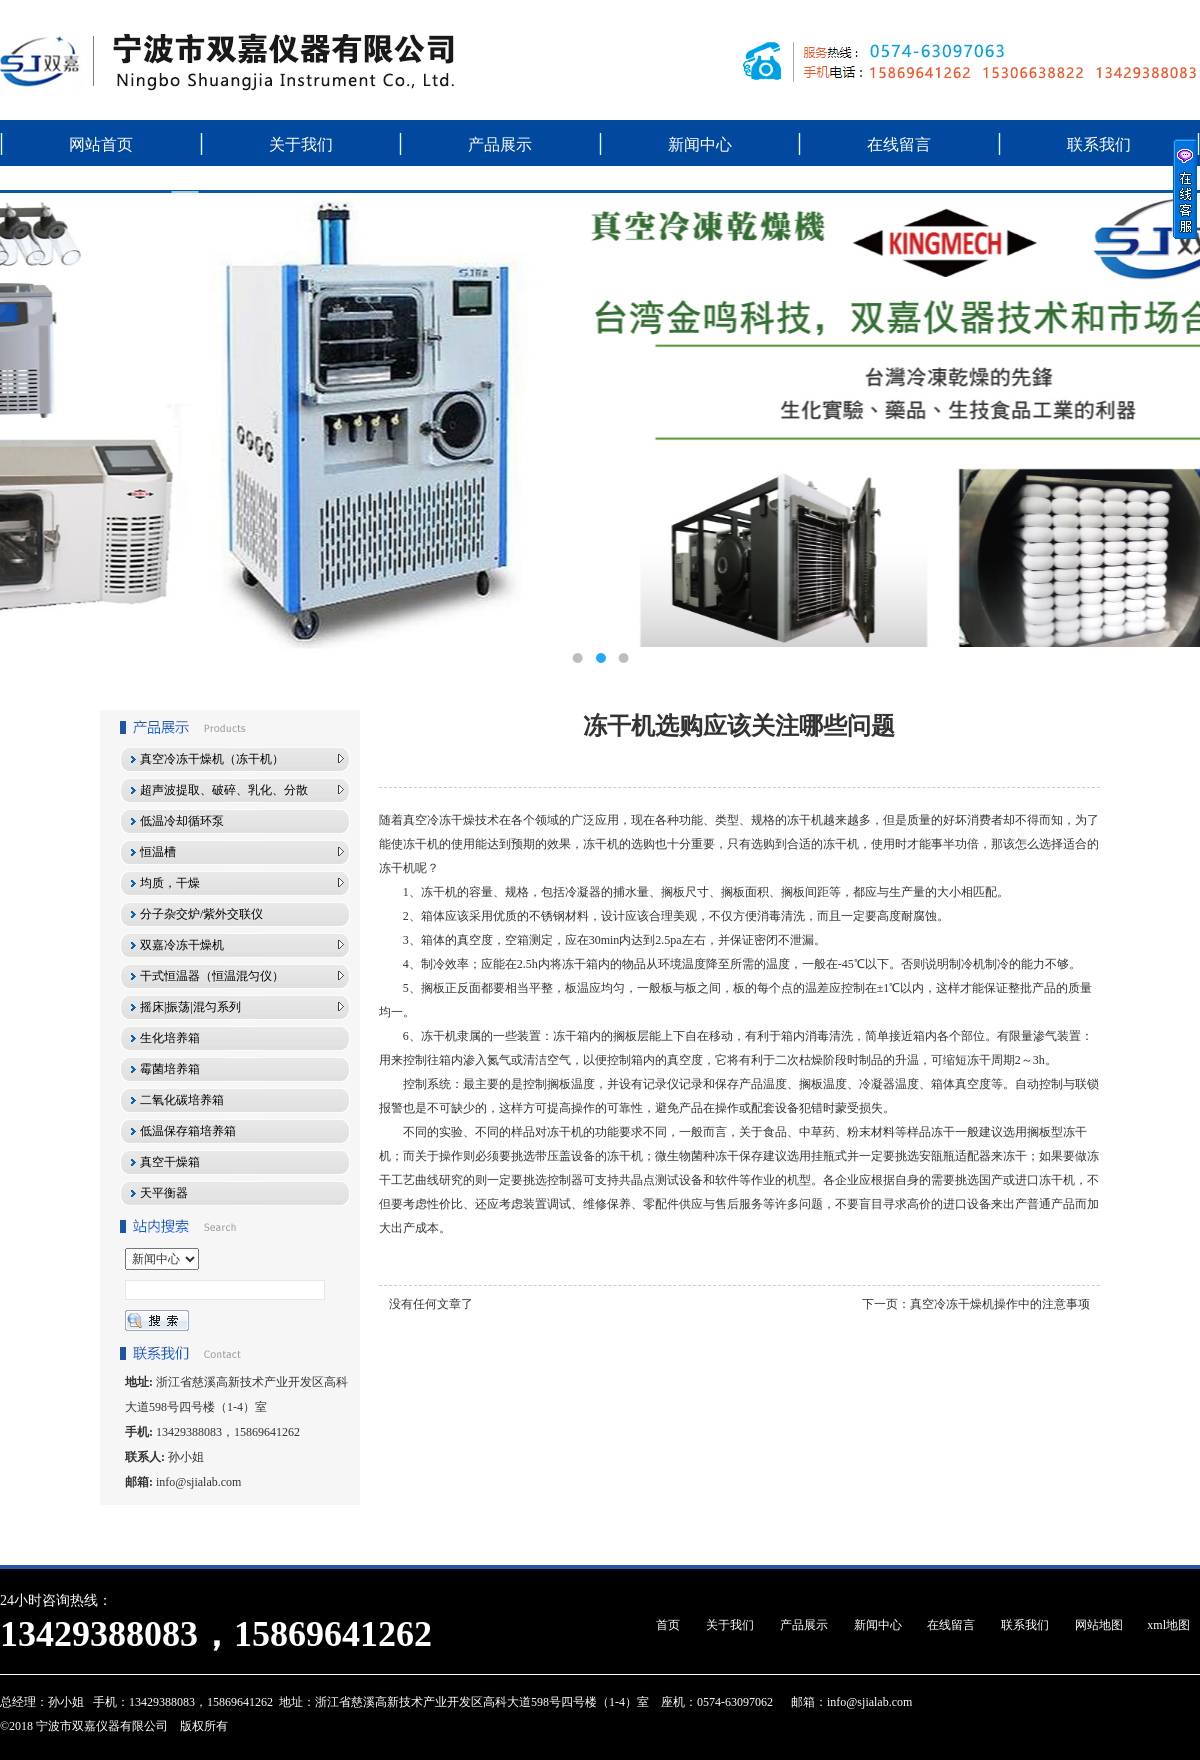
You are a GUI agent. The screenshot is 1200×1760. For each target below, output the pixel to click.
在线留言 (899, 144)
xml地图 (1168, 1625)
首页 (668, 1625)
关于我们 (301, 144)
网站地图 (1099, 1625)
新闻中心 (700, 144)
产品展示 (500, 144)
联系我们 (1099, 144)
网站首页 (101, 144)
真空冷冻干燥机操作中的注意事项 (1000, 1304)
